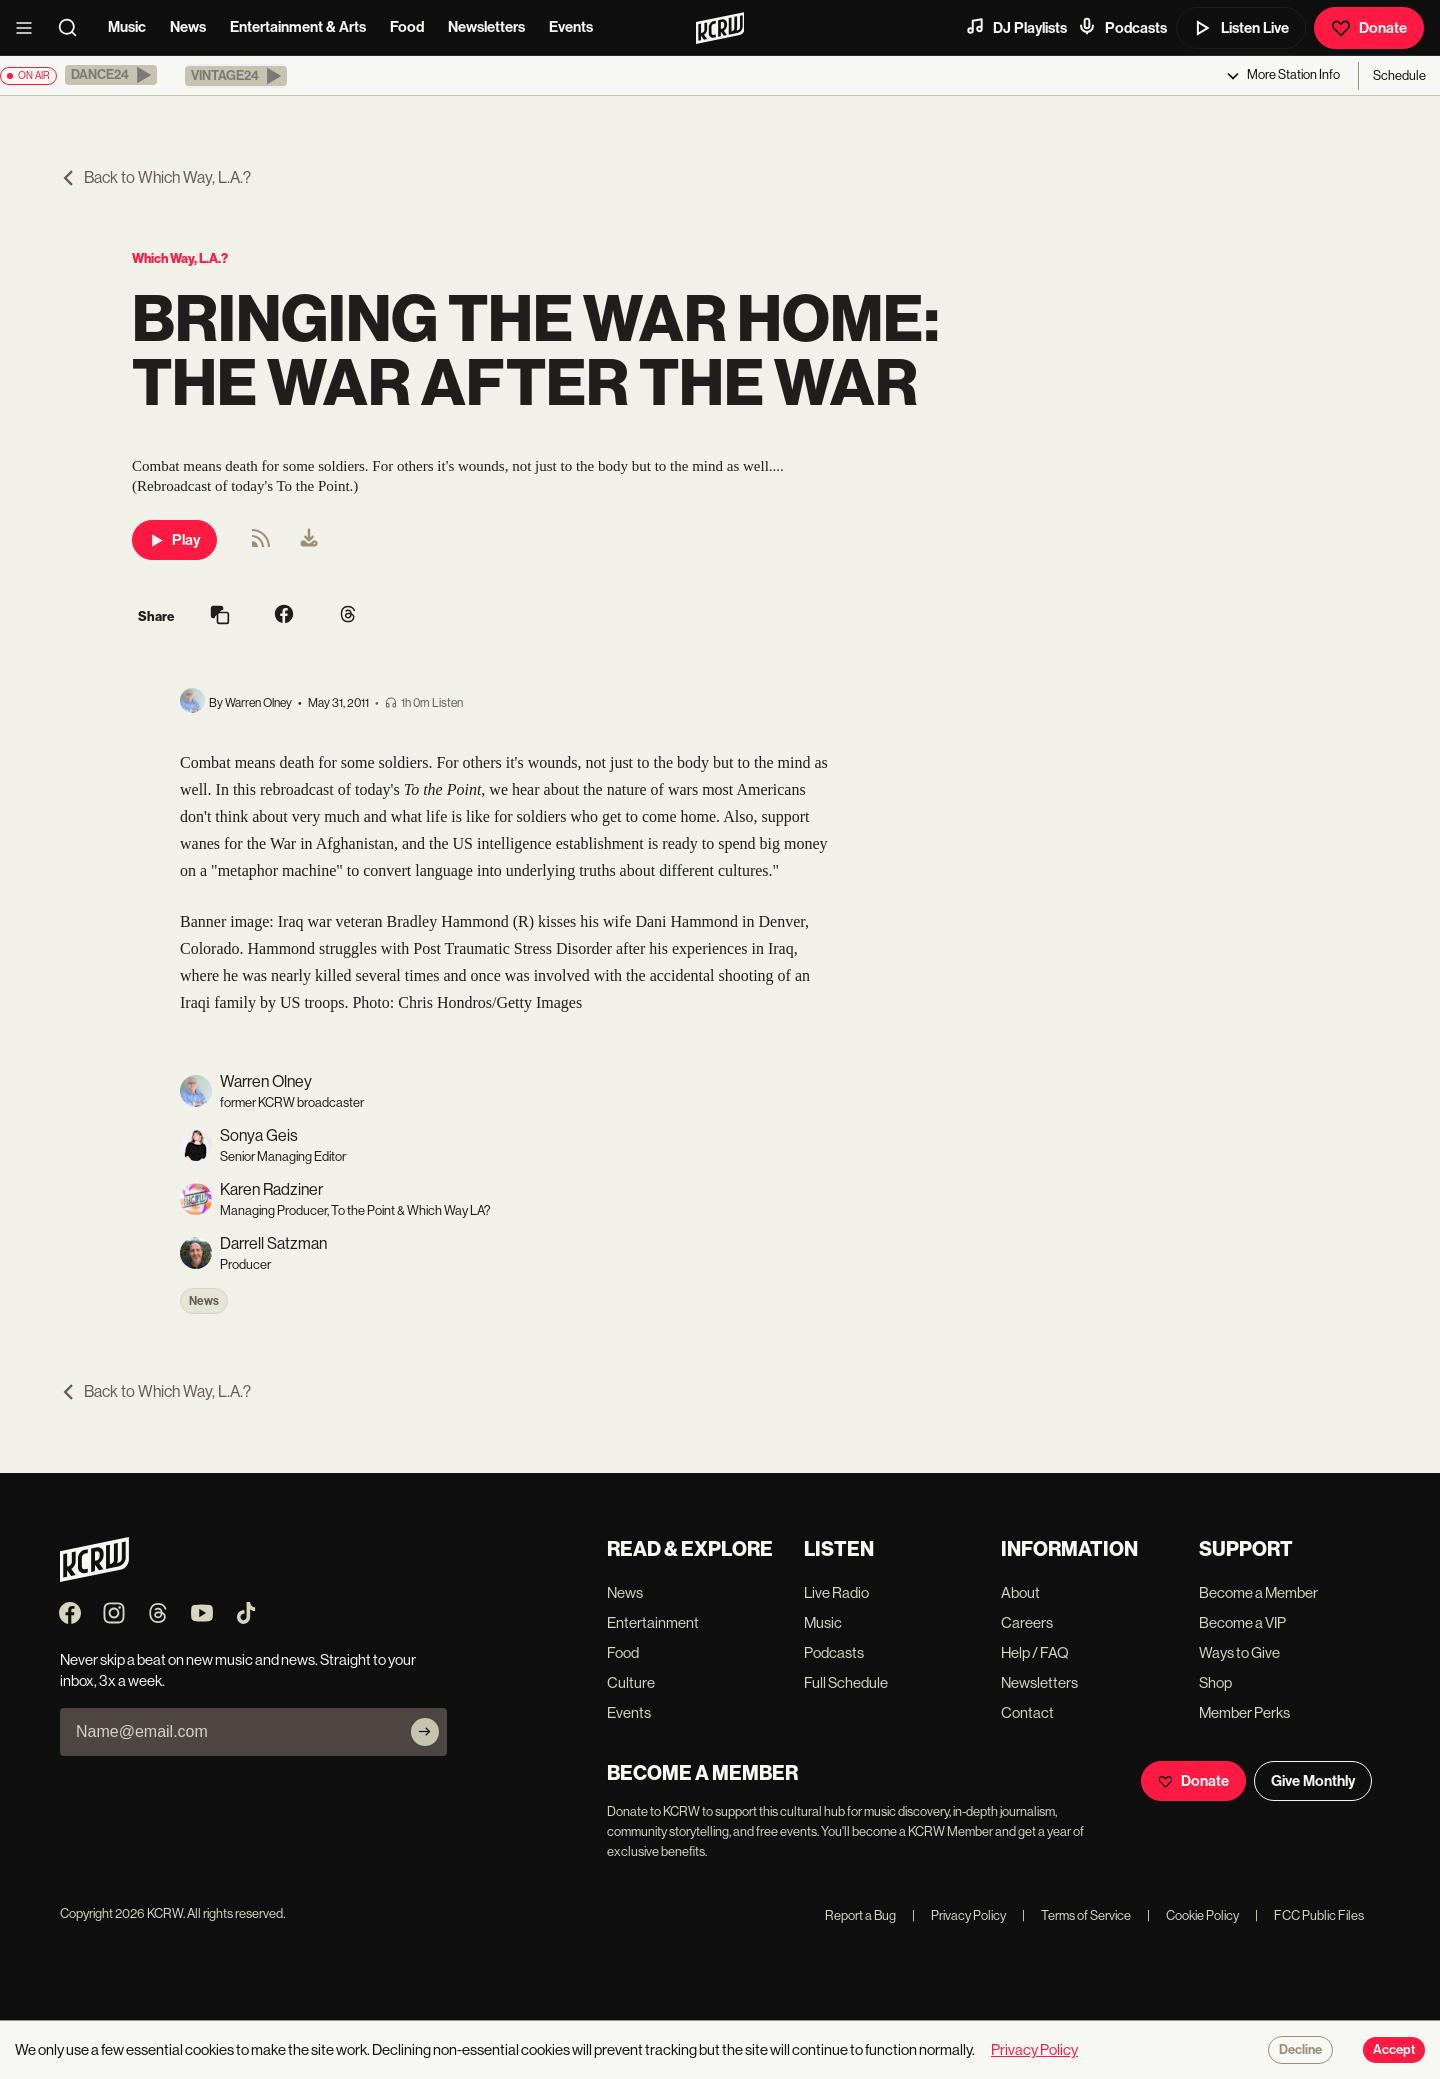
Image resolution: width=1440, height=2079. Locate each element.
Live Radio (836, 1592)
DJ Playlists (1016, 27)
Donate (1369, 28)
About (1020, 1592)
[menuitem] (309, 540)
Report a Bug (860, 1915)
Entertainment (653, 1622)
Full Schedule (846, 1682)
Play (174, 540)
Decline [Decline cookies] (1300, 2050)
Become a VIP (1242, 1622)
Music (127, 27)
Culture (631, 1682)
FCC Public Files (1309, 1915)
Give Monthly (1313, 1781)
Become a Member (1258, 1592)
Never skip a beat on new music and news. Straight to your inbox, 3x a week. (238, 1670)
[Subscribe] (425, 1732)
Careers (1027, 1622)
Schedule (1399, 75)
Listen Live (1241, 28)
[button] (111, 75)
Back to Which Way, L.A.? (155, 177)
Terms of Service (1076, 1915)
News (188, 27)
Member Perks (1244, 1712)
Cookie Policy (1193, 1915)
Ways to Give (1239, 1652)
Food (407, 27)
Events (571, 27)
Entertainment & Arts (298, 27)
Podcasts (1122, 27)
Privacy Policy (959, 1915)
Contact (1027, 1712)
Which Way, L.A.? (180, 258)
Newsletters (486, 27)
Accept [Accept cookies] (1394, 2050)
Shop (1215, 1682)
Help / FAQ (1035, 1652)
